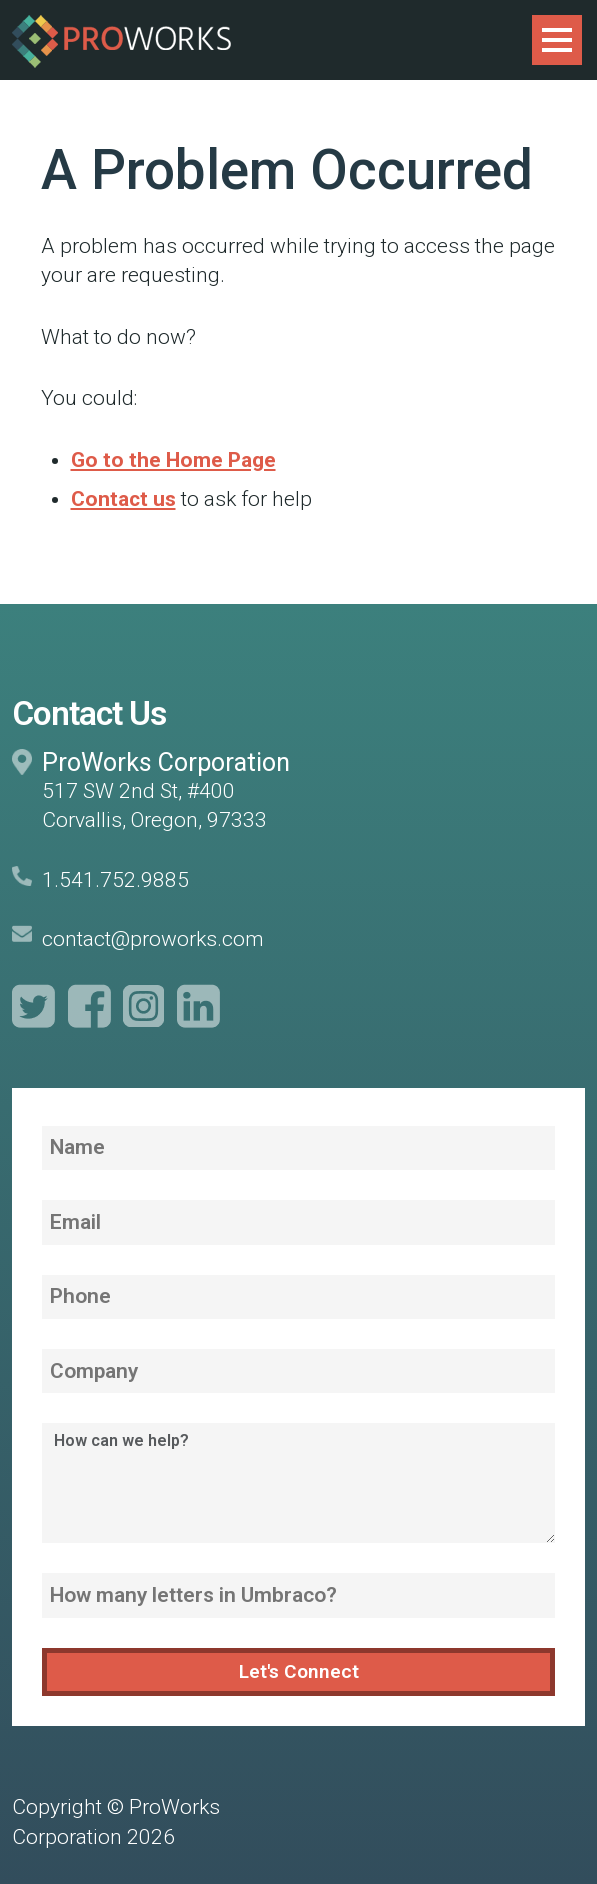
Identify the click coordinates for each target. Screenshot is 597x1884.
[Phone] (298, 1297)
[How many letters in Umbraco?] (298, 1595)
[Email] (298, 1222)
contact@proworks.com (153, 939)
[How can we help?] (298, 1483)
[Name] (298, 1148)
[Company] (298, 1371)
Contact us (123, 499)
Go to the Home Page (173, 460)
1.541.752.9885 (115, 880)
